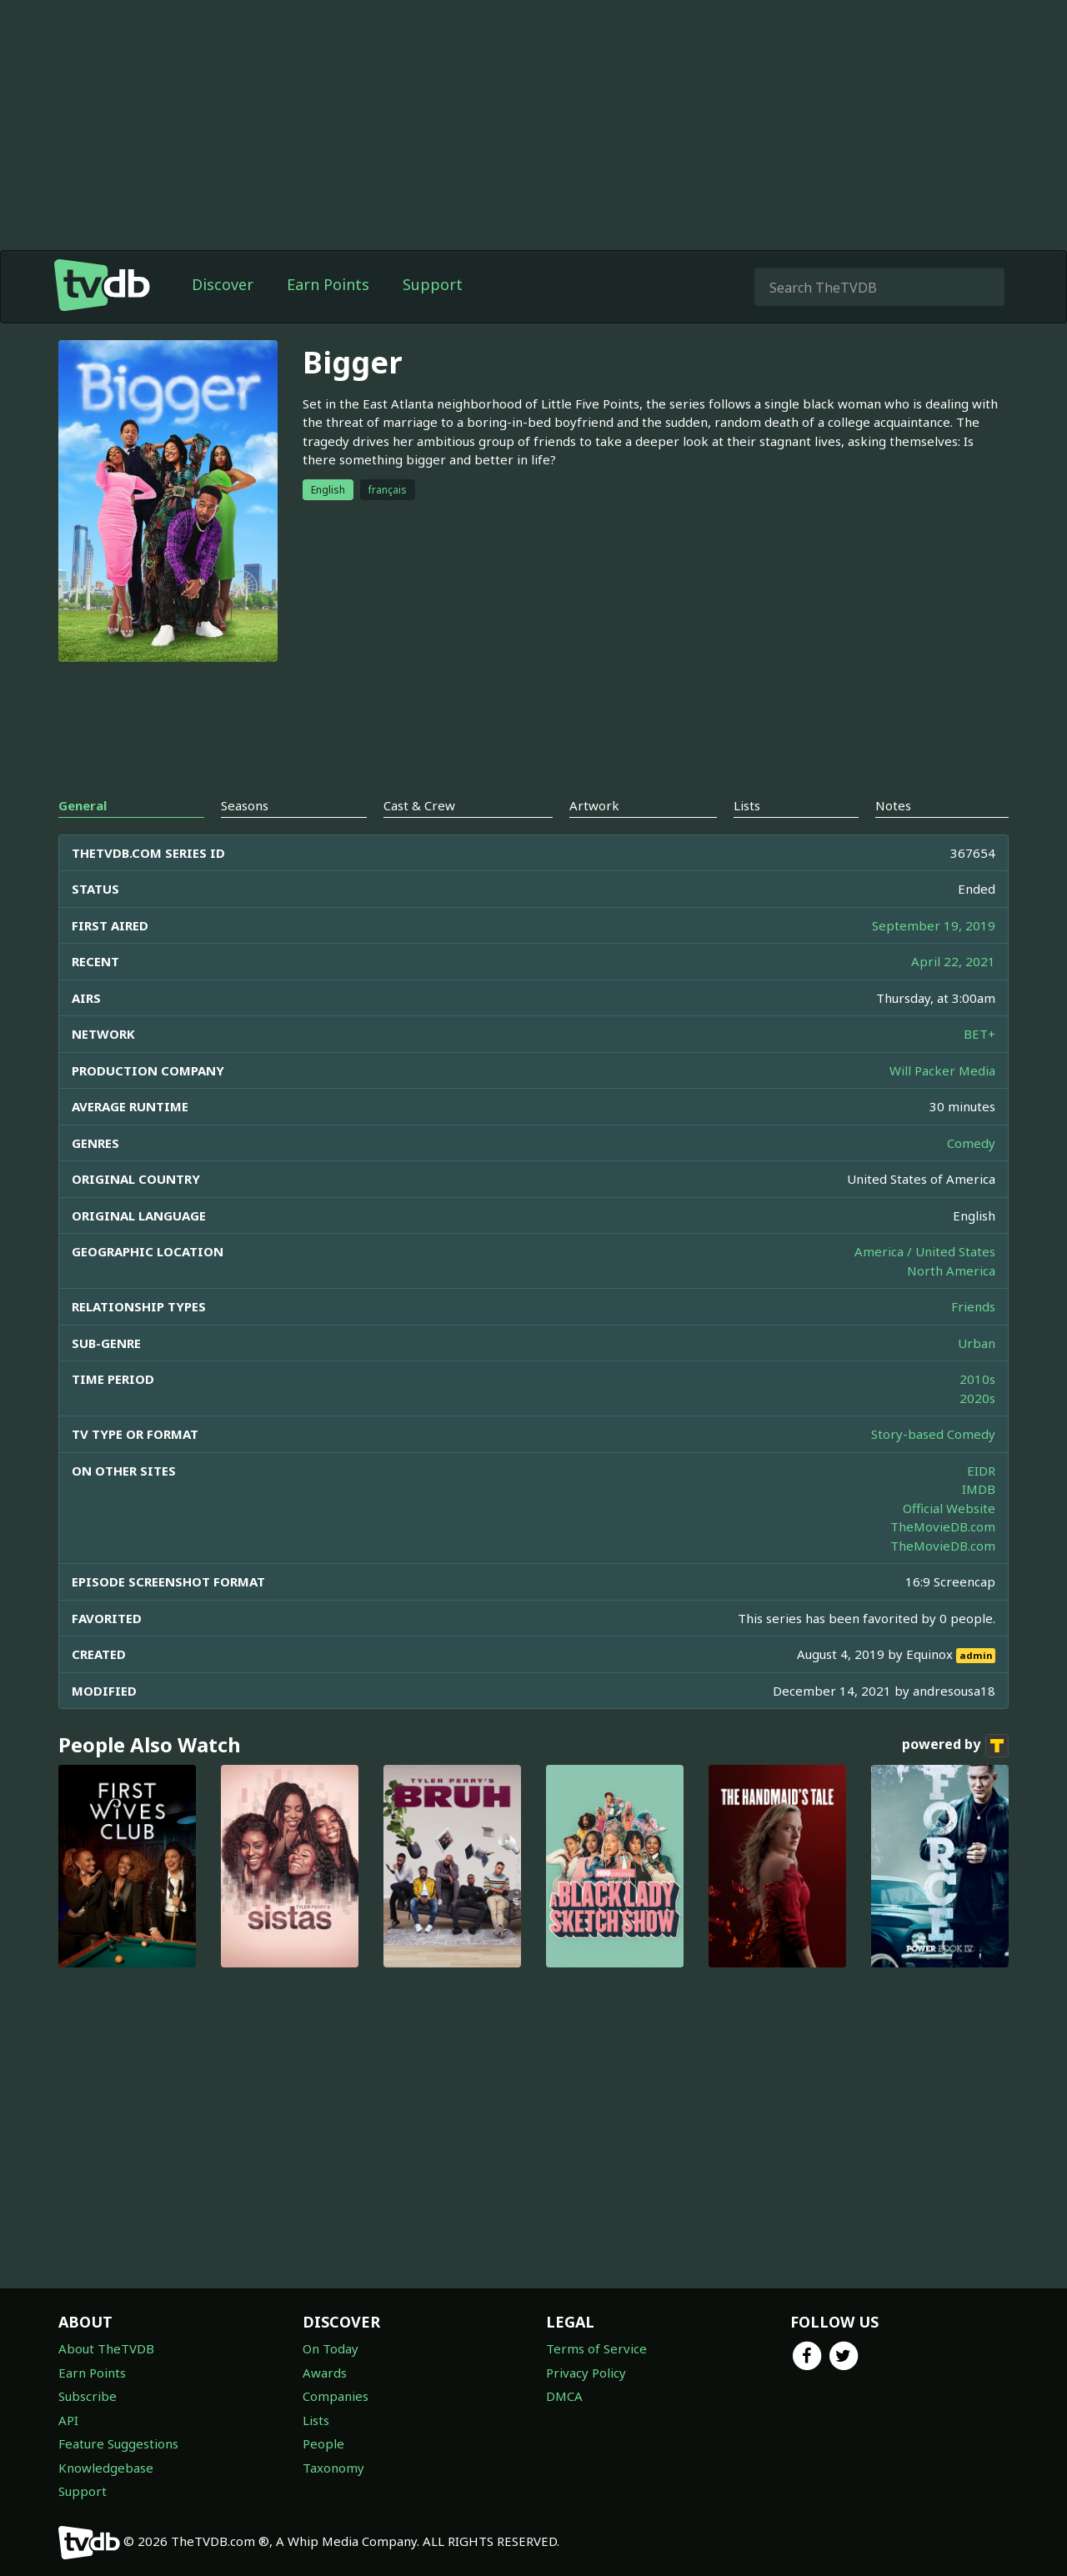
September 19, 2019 (933, 925)
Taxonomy (333, 2467)
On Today (330, 2348)
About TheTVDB (106, 2348)
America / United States (924, 1251)
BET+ (979, 1033)
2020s (977, 1398)
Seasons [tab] (244, 805)
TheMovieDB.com (942, 1526)
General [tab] (82, 805)
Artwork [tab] (594, 805)
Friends (973, 1306)
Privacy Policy (586, 2372)
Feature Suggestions (118, 2443)
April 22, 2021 (953, 961)
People (323, 2443)
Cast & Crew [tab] (419, 805)
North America (951, 1270)
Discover (222, 284)
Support (433, 284)
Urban (976, 1343)
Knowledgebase (105, 2467)
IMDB (978, 1489)
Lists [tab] (747, 805)
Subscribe (87, 2396)
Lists (316, 2420)
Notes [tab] (893, 805)
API (68, 2420)
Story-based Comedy (933, 1434)
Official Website (949, 1508)
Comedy (971, 1143)
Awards (325, 2372)
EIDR (981, 1470)
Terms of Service (596, 2348)
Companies (335, 2396)
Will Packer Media (942, 1070)
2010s (977, 1379)
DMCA (564, 2396)
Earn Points (328, 284)
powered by (955, 1745)
